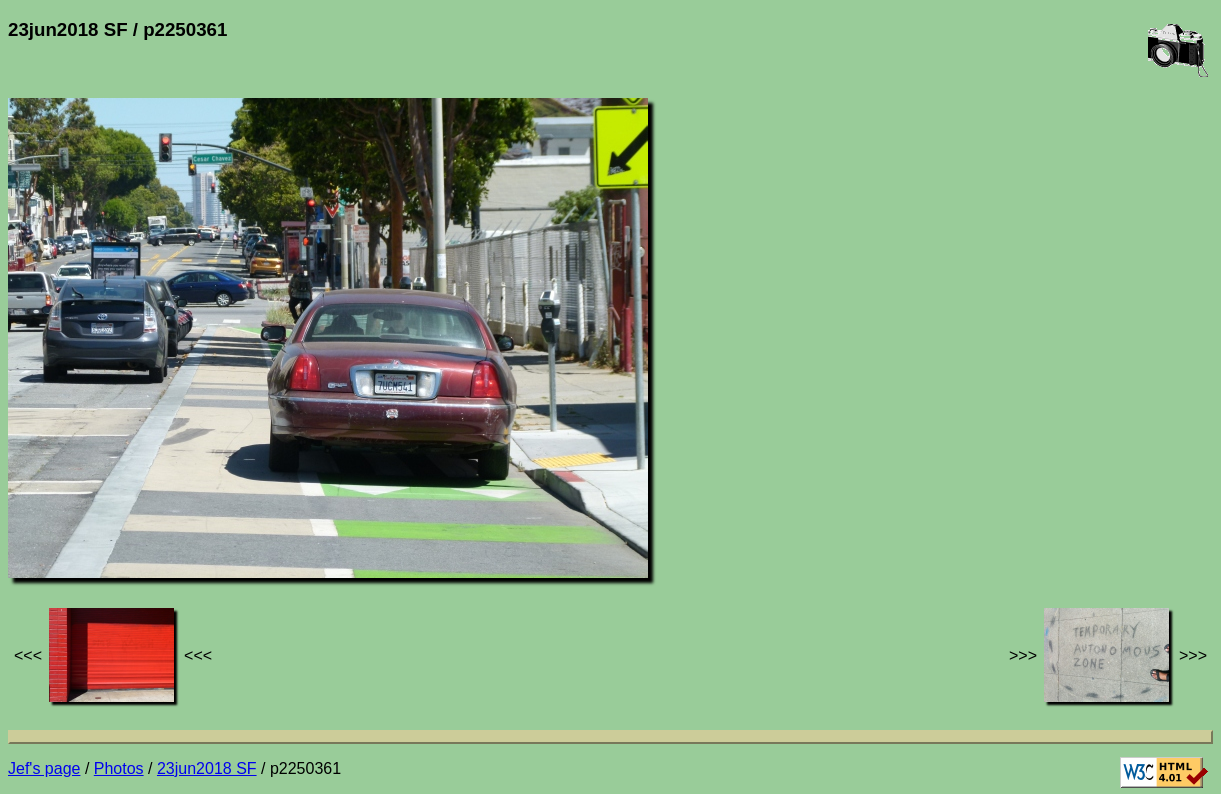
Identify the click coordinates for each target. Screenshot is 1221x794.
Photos (119, 768)
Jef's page (44, 768)
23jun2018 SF (207, 768)
